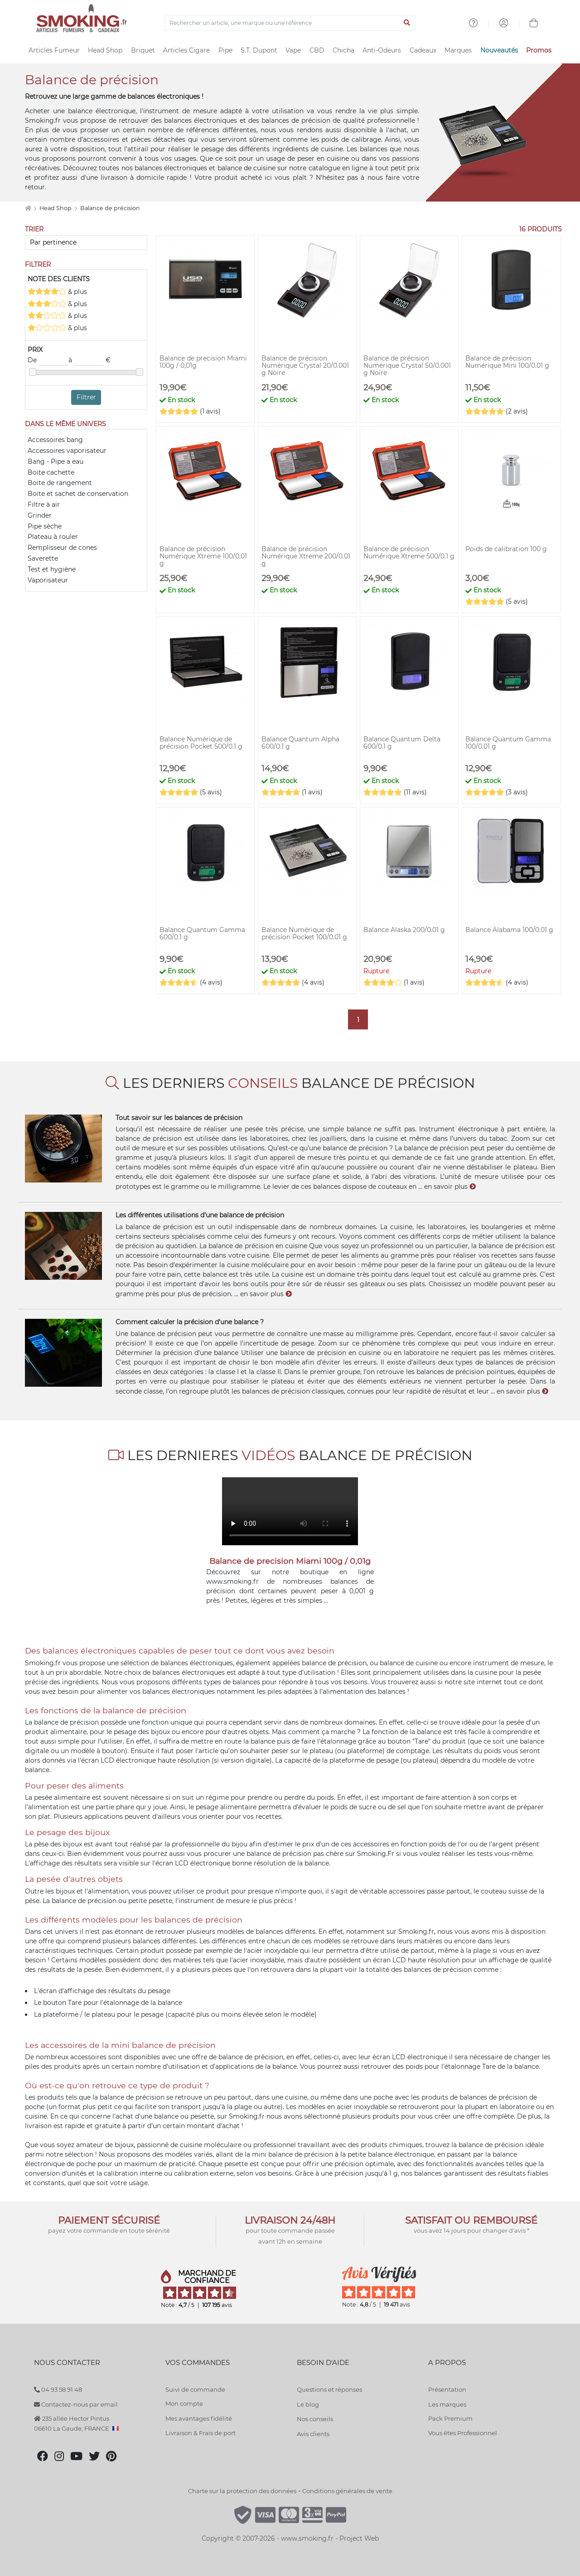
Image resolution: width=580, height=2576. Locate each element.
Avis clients (313, 2433)
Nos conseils (315, 2418)
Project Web (359, 2538)
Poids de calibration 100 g (506, 549)
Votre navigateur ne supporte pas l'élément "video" (290, 1511)
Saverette (43, 558)
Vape (293, 50)
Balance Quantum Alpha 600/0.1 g (300, 742)
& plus (57, 291)
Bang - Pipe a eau (55, 461)
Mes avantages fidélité (198, 2418)
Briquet (143, 50)
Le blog (308, 2404)
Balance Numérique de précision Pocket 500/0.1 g (201, 742)
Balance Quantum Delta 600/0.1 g (401, 742)
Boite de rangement (60, 483)
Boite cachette (51, 472)
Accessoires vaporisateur (67, 451)
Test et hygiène (52, 569)
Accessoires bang (55, 440)
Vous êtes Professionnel (462, 2433)
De (48, 360)
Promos (538, 50)
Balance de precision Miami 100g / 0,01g (203, 362)
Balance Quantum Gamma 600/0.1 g (202, 933)
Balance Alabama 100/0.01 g (509, 930)
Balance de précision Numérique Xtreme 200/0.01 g (305, 556)
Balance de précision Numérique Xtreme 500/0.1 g (408, 552)
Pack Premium (450, 2418)
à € (89, 360)
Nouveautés (499, 50)
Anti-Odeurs (381, 50)
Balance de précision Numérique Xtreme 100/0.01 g (203, 556)
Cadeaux (423, 50)
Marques (458, 50)
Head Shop (105, 50)
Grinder (40, 515)
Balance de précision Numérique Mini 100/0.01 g (507, 362)
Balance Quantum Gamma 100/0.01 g (508, 742)
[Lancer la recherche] (407, 23)
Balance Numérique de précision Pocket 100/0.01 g (304, 933)
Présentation (447, 2389)
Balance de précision (110, 208)
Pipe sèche (45, 526)
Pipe (225, 50)
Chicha (343, 50)
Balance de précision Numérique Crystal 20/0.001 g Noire (305, 365)
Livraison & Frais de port (200, 2433)
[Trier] (86, 242)
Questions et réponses (329, 2389)
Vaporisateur (48, 580)
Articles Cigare (186, 50)
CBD (316, 50)
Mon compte (184, 2403)
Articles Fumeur (54, 50)
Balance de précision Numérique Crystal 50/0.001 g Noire (407, 365)
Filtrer (86, 397)
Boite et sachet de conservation (78, 494)
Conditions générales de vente (347, 2490)
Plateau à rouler (53, 537)
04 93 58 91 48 (58, 2389)
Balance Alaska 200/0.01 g (404, 930)
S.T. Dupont (259, 50)
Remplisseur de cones (62, 547)
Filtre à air (44, 504)
